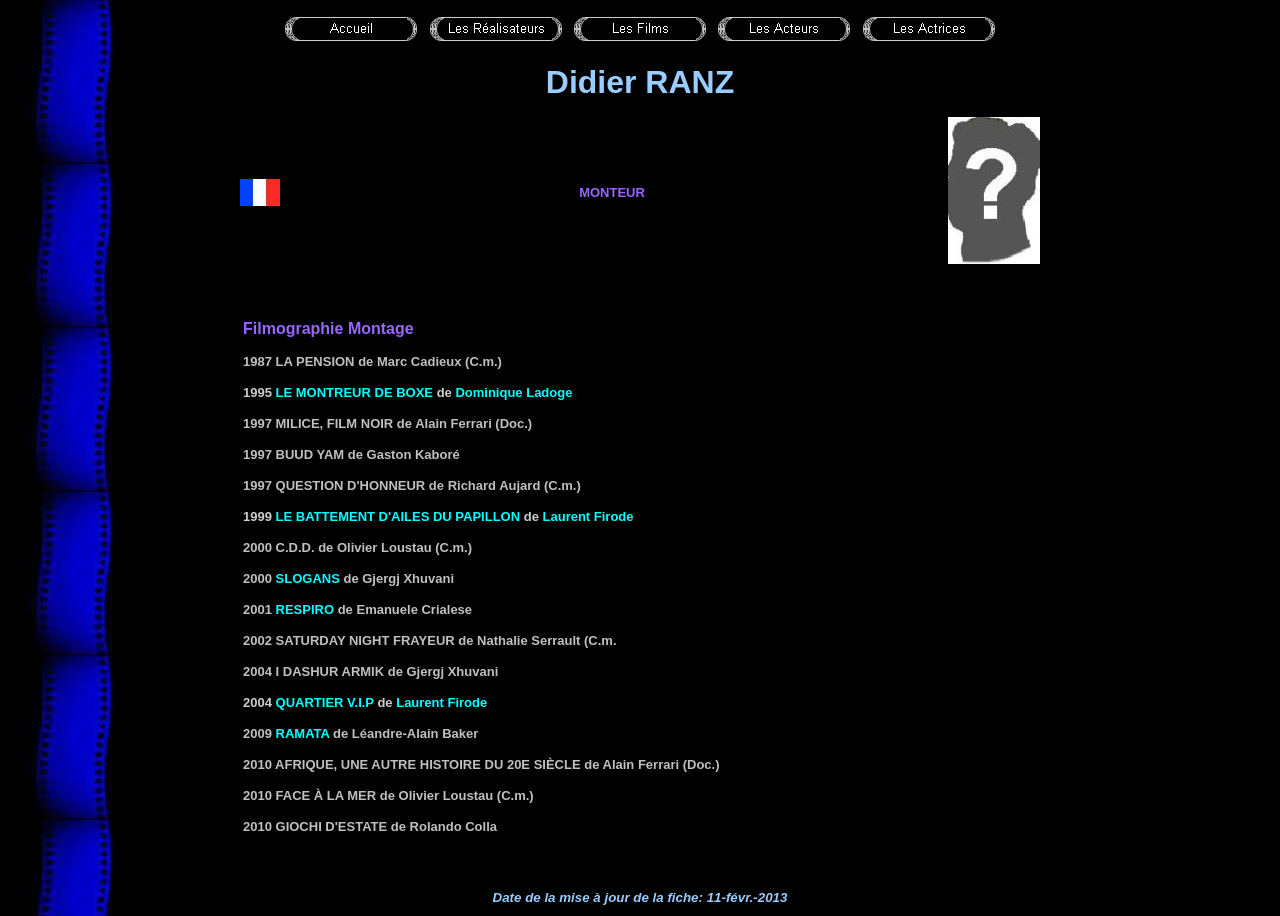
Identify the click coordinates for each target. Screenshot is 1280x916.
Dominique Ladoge (513, 392)
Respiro (305, 609)
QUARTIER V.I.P (325, 702)
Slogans (308, 578)
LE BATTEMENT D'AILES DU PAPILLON (398, 516)
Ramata (303, 733)
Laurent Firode (588, 516)
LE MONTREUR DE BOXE (354, 392)
